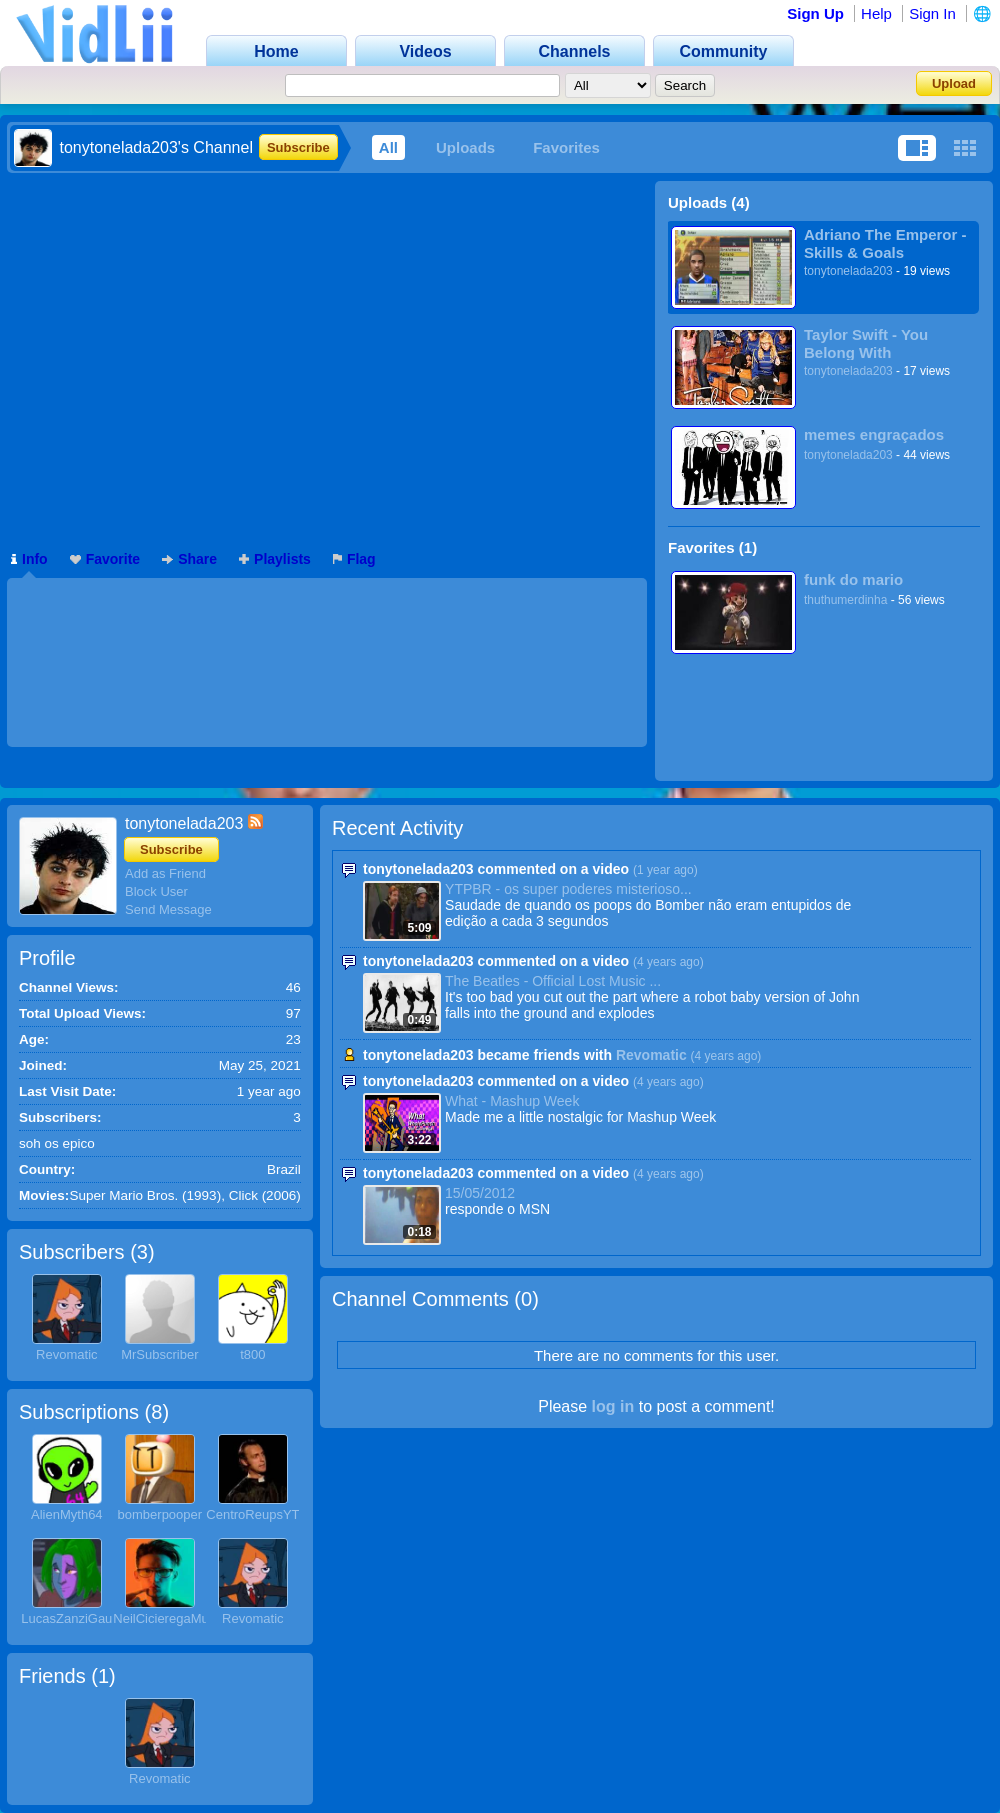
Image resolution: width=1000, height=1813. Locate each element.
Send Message (168, 909)
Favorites (566, 147)
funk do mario (853, 579)
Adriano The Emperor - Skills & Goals (885, 243)
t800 (252, 1354)
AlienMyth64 (67, 1514)
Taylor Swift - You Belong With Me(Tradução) (866, 343)
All (388, 147)
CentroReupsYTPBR (266, 1514)
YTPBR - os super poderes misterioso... (568, 889)
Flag (354, 559)
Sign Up (815, 13)
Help (876, 13)
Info (29, 559)
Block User (156, 891)
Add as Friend (165, 873)
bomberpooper (160, 1514)
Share (189, 559)
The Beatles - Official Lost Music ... (553, 981)
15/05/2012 (480, 1193)
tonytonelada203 (848, 271)
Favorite (105, 559)
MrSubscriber (159, 1354)
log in (613, 1406)
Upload (954, 83)
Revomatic (66, 1354)
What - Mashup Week (512, 1101)
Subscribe (298, 147)
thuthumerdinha (845, 600)
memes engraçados (874, 434)
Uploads (465, 147)
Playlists (275, 559)
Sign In (932, 13)
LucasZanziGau (66, 1618)
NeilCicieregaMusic (168, 1618)
